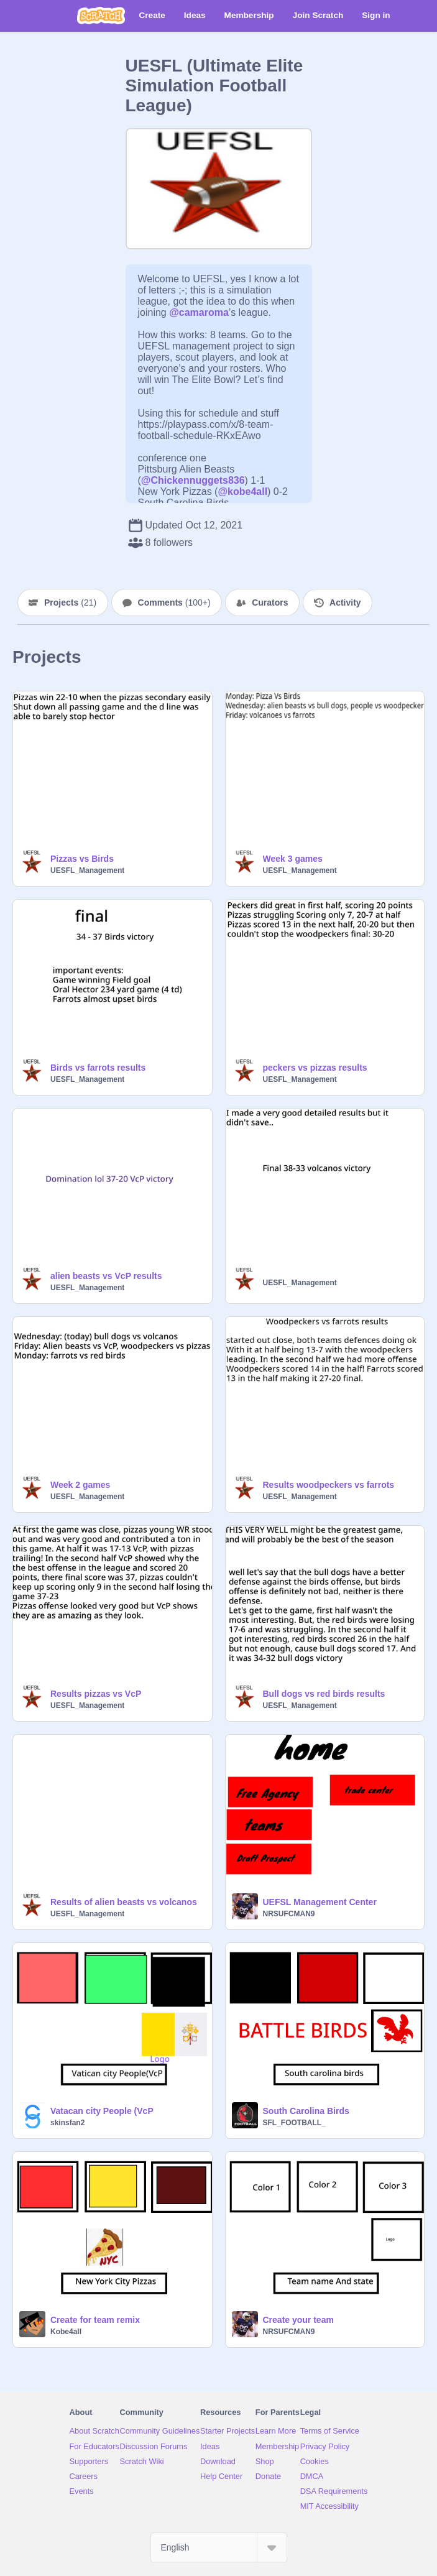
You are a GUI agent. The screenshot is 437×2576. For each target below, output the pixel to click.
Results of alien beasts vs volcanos (123, 1902)
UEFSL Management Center (320, 1902)
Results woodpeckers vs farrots (329, 1485)
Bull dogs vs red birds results (324, 1694)
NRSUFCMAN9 (289, 1913)
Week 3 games (293, 859)
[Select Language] (218, 2547)
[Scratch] (101, 15)
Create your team (298, 2320)
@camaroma (199, 312)
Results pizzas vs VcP (95, 1694)
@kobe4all (242, 491)
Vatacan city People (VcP (102, 2111)
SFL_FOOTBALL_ (294, 2122)
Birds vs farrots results (97, 1068)
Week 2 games (80, 1485)
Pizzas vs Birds (82, 859)
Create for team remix (95, 2320)
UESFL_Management (87, 870)
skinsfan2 (67, 2122)
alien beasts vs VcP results (106, 1276)
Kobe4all (65, 2331)
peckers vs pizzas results (315, 1068)
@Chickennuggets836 (193, 480)
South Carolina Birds (306, 2111)
